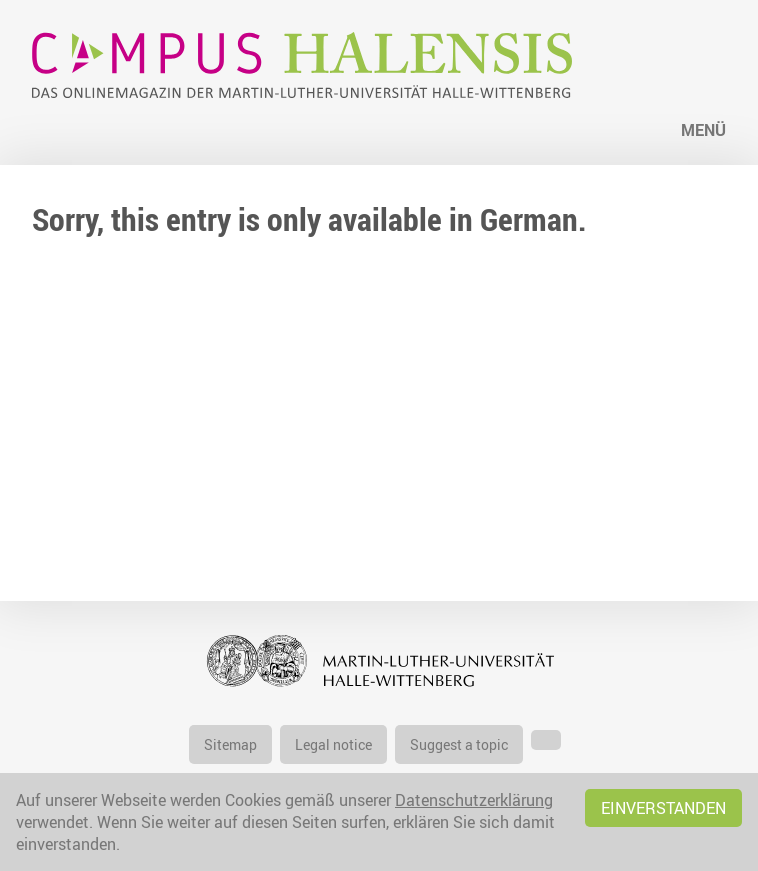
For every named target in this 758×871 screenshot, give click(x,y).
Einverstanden (663, 808)
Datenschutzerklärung (474, 800)
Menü (703, 130)
